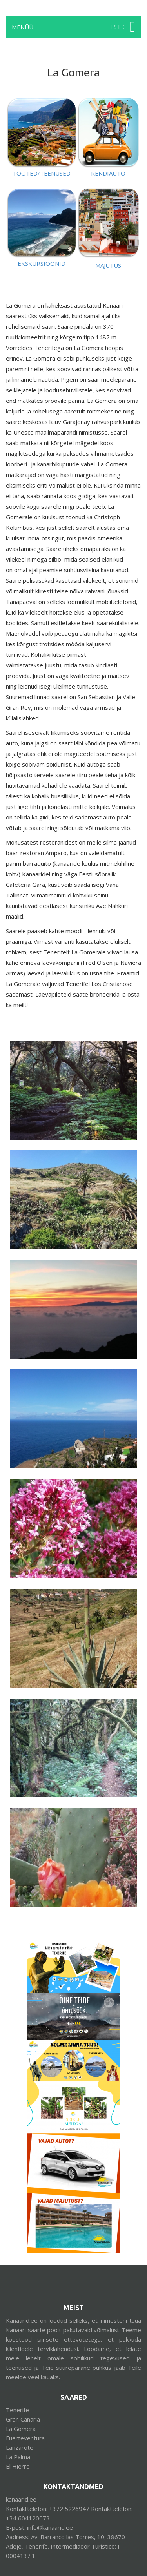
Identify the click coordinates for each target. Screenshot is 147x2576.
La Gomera (21, 2429)
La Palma (18, 2457)
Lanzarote (19, 2447)
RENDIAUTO (108, 173)
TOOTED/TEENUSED (42, 173)
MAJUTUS (108, 265)
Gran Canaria (23, 2419)
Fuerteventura (25, 2438)
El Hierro (18, 2466)
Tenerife (17, 2410)
